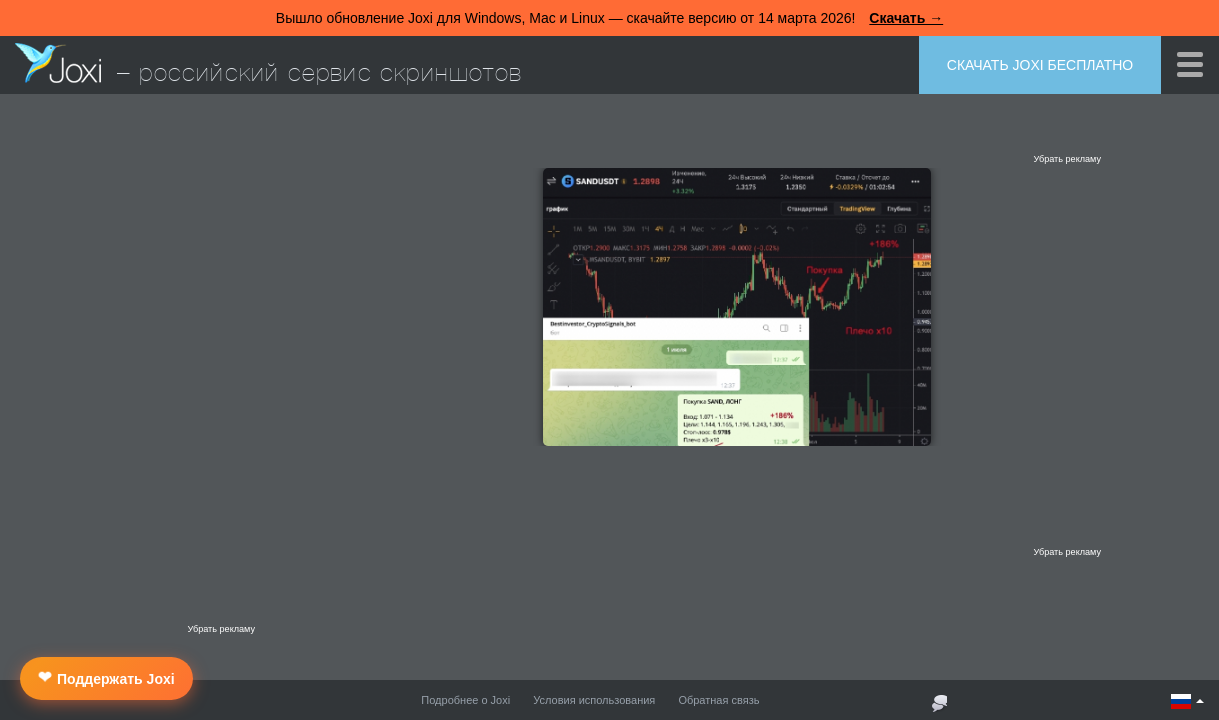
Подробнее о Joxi (465, 700)
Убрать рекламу (1067, 159)
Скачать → (906, 18)
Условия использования (594, 700)
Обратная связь (718, 700)
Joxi (58, 63)
